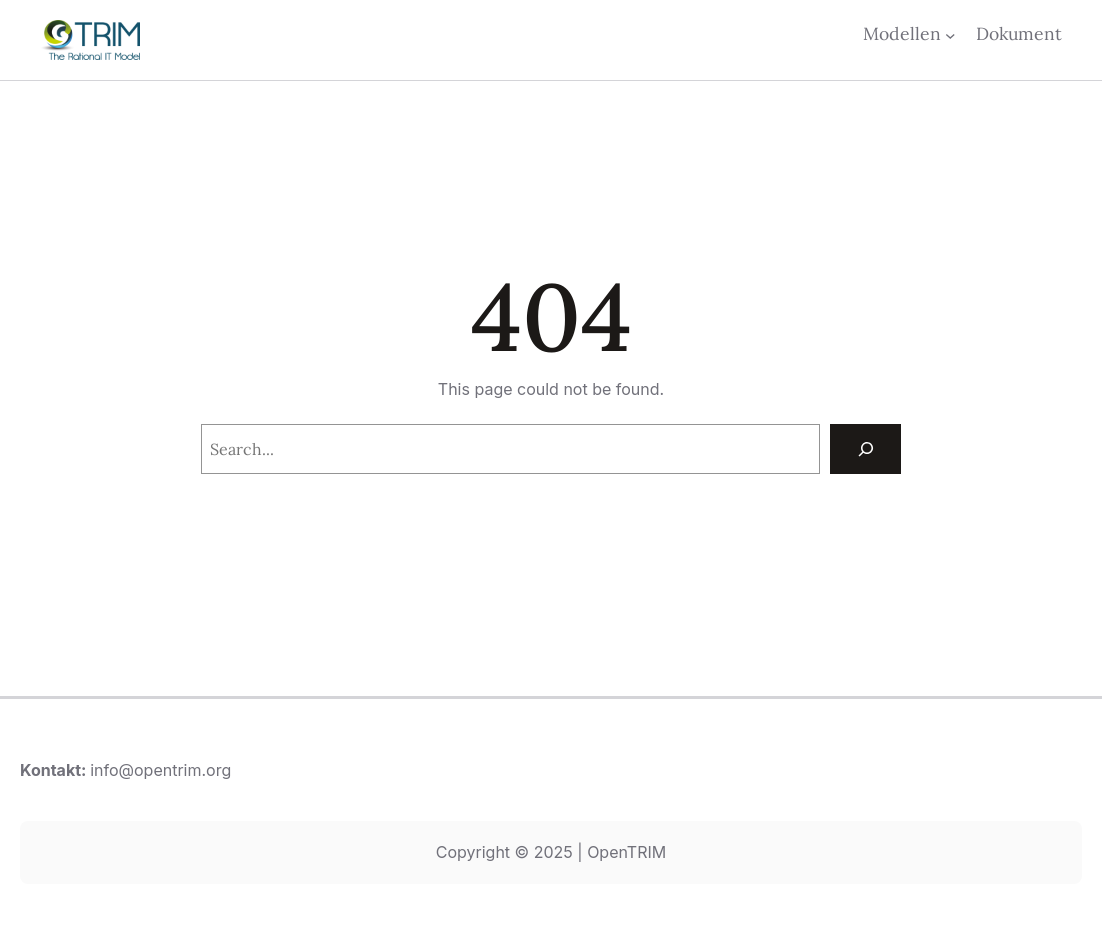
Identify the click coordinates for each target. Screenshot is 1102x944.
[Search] (865, 448)
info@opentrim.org (160, 770)
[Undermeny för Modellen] (950, 34)
